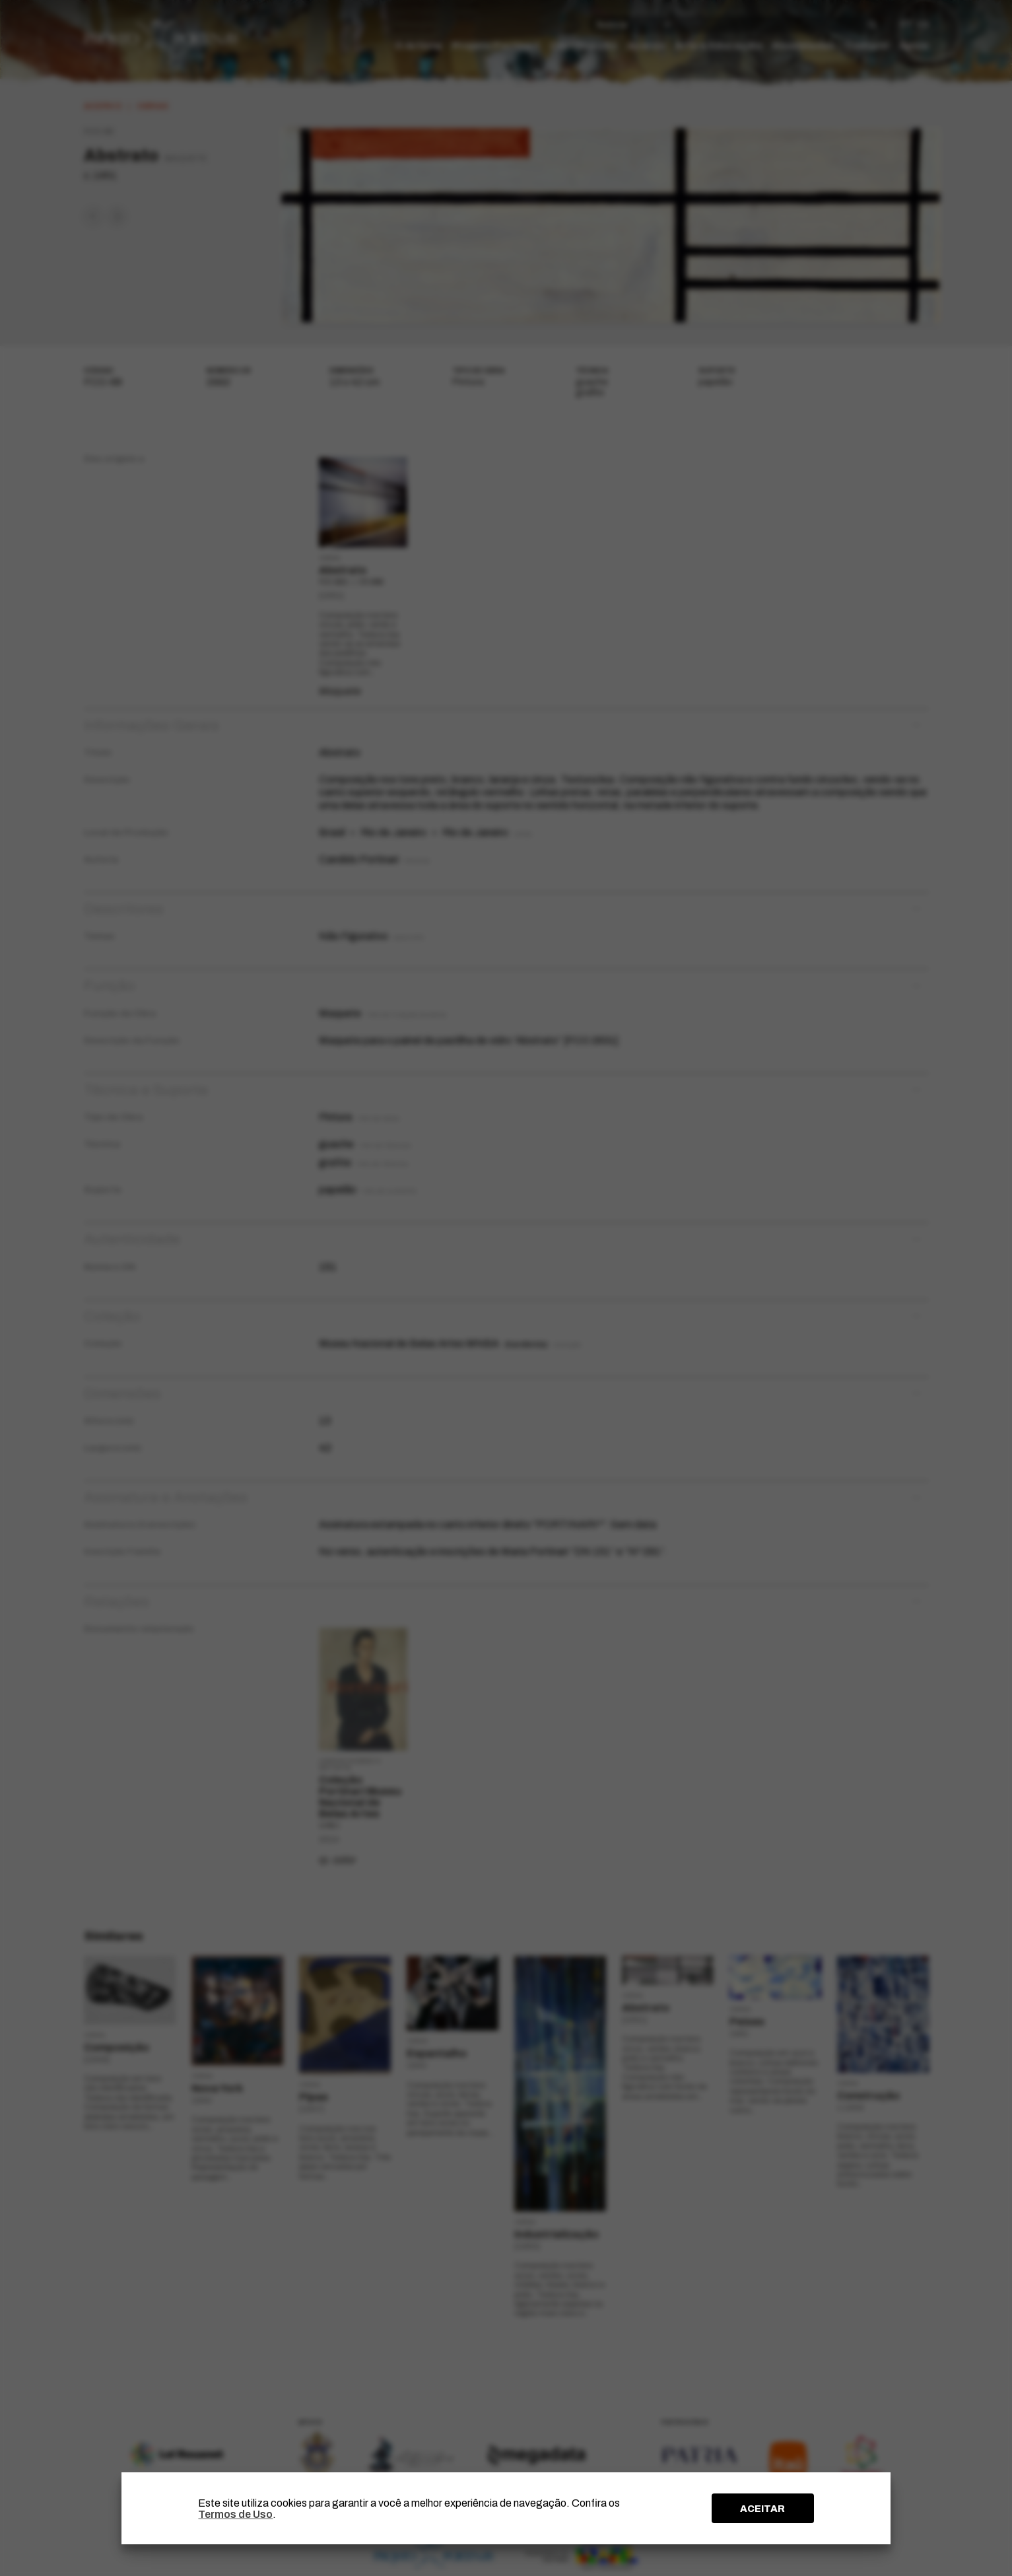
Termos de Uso (235, 2514)
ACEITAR (762, 2508)
